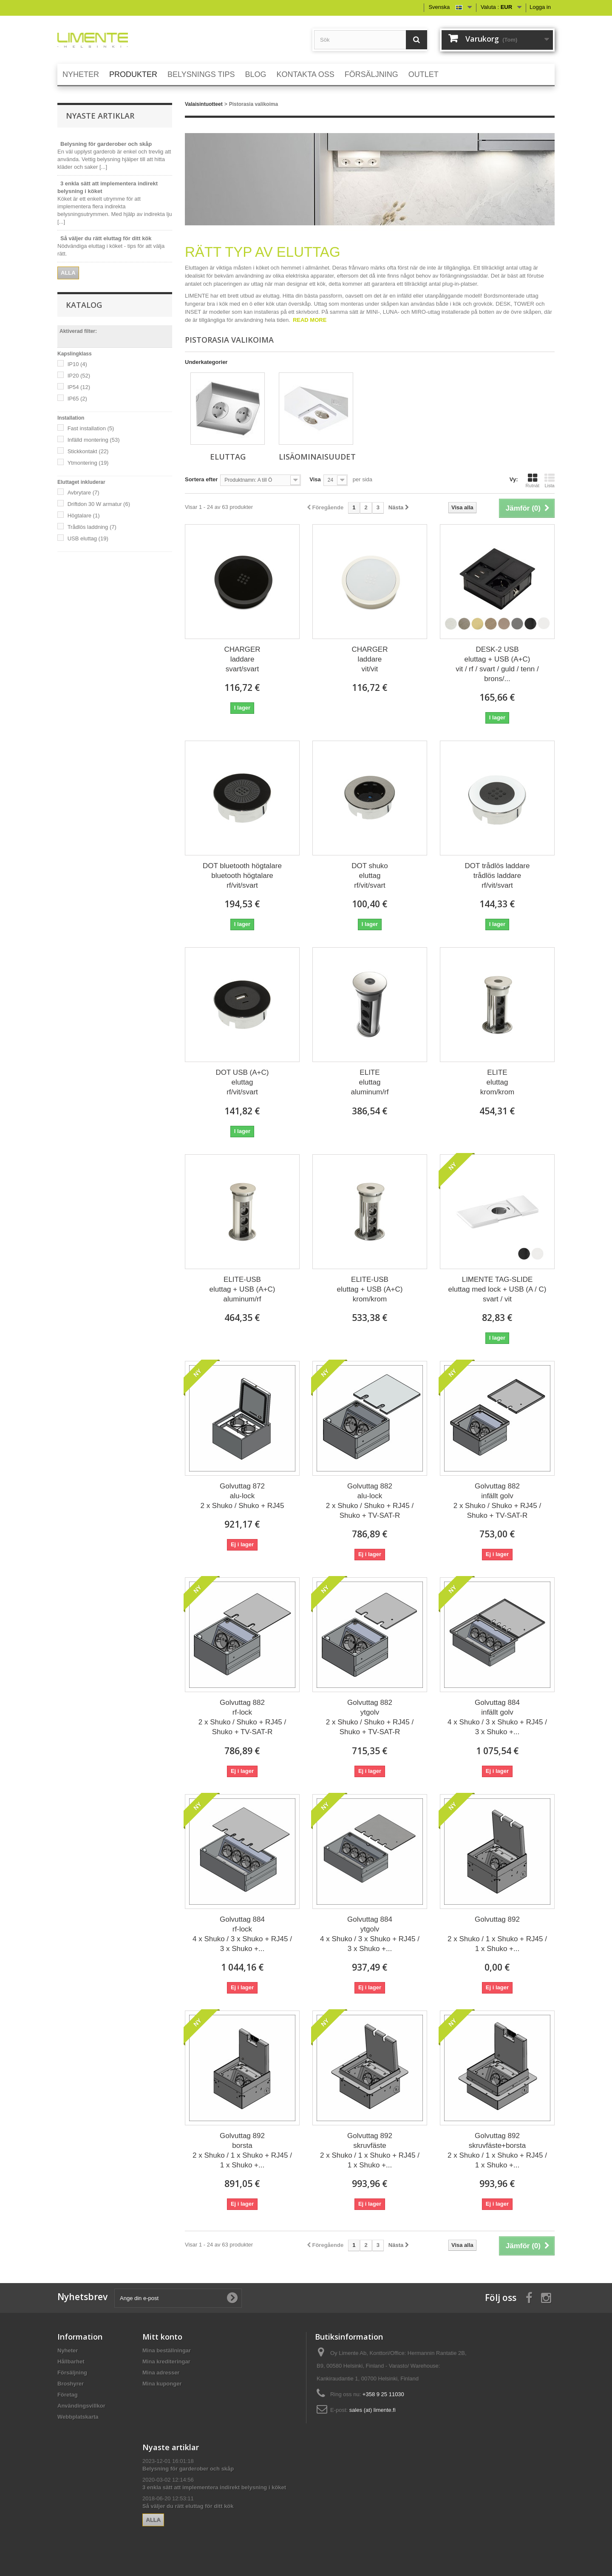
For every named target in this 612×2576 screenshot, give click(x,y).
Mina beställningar (166, 2350)
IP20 (79, 375)
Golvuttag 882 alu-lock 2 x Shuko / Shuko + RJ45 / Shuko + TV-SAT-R (370, 1500)
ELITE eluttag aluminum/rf (370, 1082)
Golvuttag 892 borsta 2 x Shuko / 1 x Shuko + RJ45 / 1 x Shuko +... (242, 2150)
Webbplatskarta (78, 2417)
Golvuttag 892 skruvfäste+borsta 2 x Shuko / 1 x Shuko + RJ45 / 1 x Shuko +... (497, 2150)
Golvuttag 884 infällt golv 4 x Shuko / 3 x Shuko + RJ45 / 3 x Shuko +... (497, 1717)
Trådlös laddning (92, 527)
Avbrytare (83, 492)
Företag (67, 2394)
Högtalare (84, 515)
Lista (549, 480)
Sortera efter (201, 479)
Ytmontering (88, 463)
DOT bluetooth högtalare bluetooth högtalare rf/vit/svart (242, 875)
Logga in (540, 7)
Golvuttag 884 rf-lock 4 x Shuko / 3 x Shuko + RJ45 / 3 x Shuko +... (242, 1934)
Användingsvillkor (81, 2406)
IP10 (77, 364)
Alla (68, 273)
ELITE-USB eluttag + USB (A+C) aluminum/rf (242, 1289)
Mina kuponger (161, 2383)
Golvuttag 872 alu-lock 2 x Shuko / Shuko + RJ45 (242, 1496)
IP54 (79, 387)
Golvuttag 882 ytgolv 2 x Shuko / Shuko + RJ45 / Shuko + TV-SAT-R (370, 1717)
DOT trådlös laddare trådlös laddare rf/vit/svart (497, 875)
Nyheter (67, 2350)
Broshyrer (70, 2383)
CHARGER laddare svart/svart (242, 659)
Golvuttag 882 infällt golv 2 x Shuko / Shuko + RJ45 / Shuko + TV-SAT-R (497, 1500)
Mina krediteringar (166, 2361)
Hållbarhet (71, 2361)
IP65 (77, 398)
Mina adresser (160, 2372)
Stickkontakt (88, 451)
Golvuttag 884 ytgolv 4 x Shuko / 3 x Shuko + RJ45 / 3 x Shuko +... (369, 1934)
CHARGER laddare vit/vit (369, 659)
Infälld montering (94, 440)
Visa (315, 479)
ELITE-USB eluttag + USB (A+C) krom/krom (369, 1289)
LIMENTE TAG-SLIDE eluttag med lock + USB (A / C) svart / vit (497, 1289)
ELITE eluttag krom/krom (497, 1082)
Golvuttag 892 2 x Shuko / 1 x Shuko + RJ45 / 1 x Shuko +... (497, 1934)
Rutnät (532, 480)
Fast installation (91, 428)
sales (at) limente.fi (372, 2410)
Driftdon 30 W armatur (99, 504)
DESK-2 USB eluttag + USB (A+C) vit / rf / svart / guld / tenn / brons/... (497, 664)
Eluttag (228, 457)
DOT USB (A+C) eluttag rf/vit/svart (242, 1082)
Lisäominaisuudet (317, 457)
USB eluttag (88, 538)
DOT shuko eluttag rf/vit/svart (369, 875)
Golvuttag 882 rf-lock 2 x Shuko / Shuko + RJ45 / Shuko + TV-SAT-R (242, 1717)
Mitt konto (162, 2337)
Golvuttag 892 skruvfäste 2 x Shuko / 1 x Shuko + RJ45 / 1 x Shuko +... (369, 2150)
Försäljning (72, 2372)
